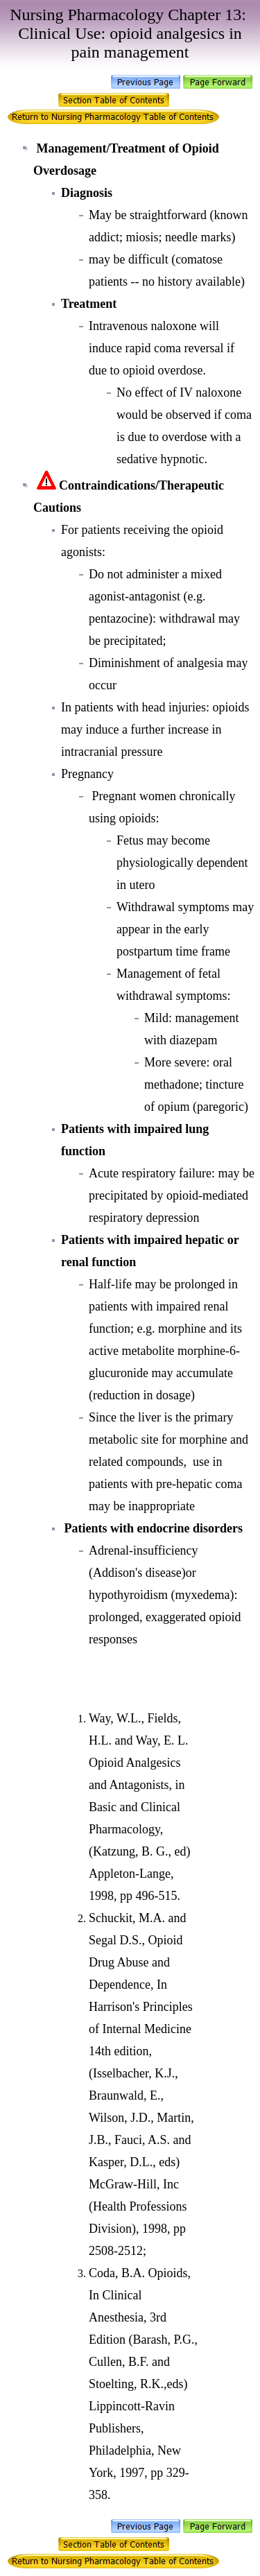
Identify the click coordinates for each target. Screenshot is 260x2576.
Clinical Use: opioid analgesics (121, 33)
